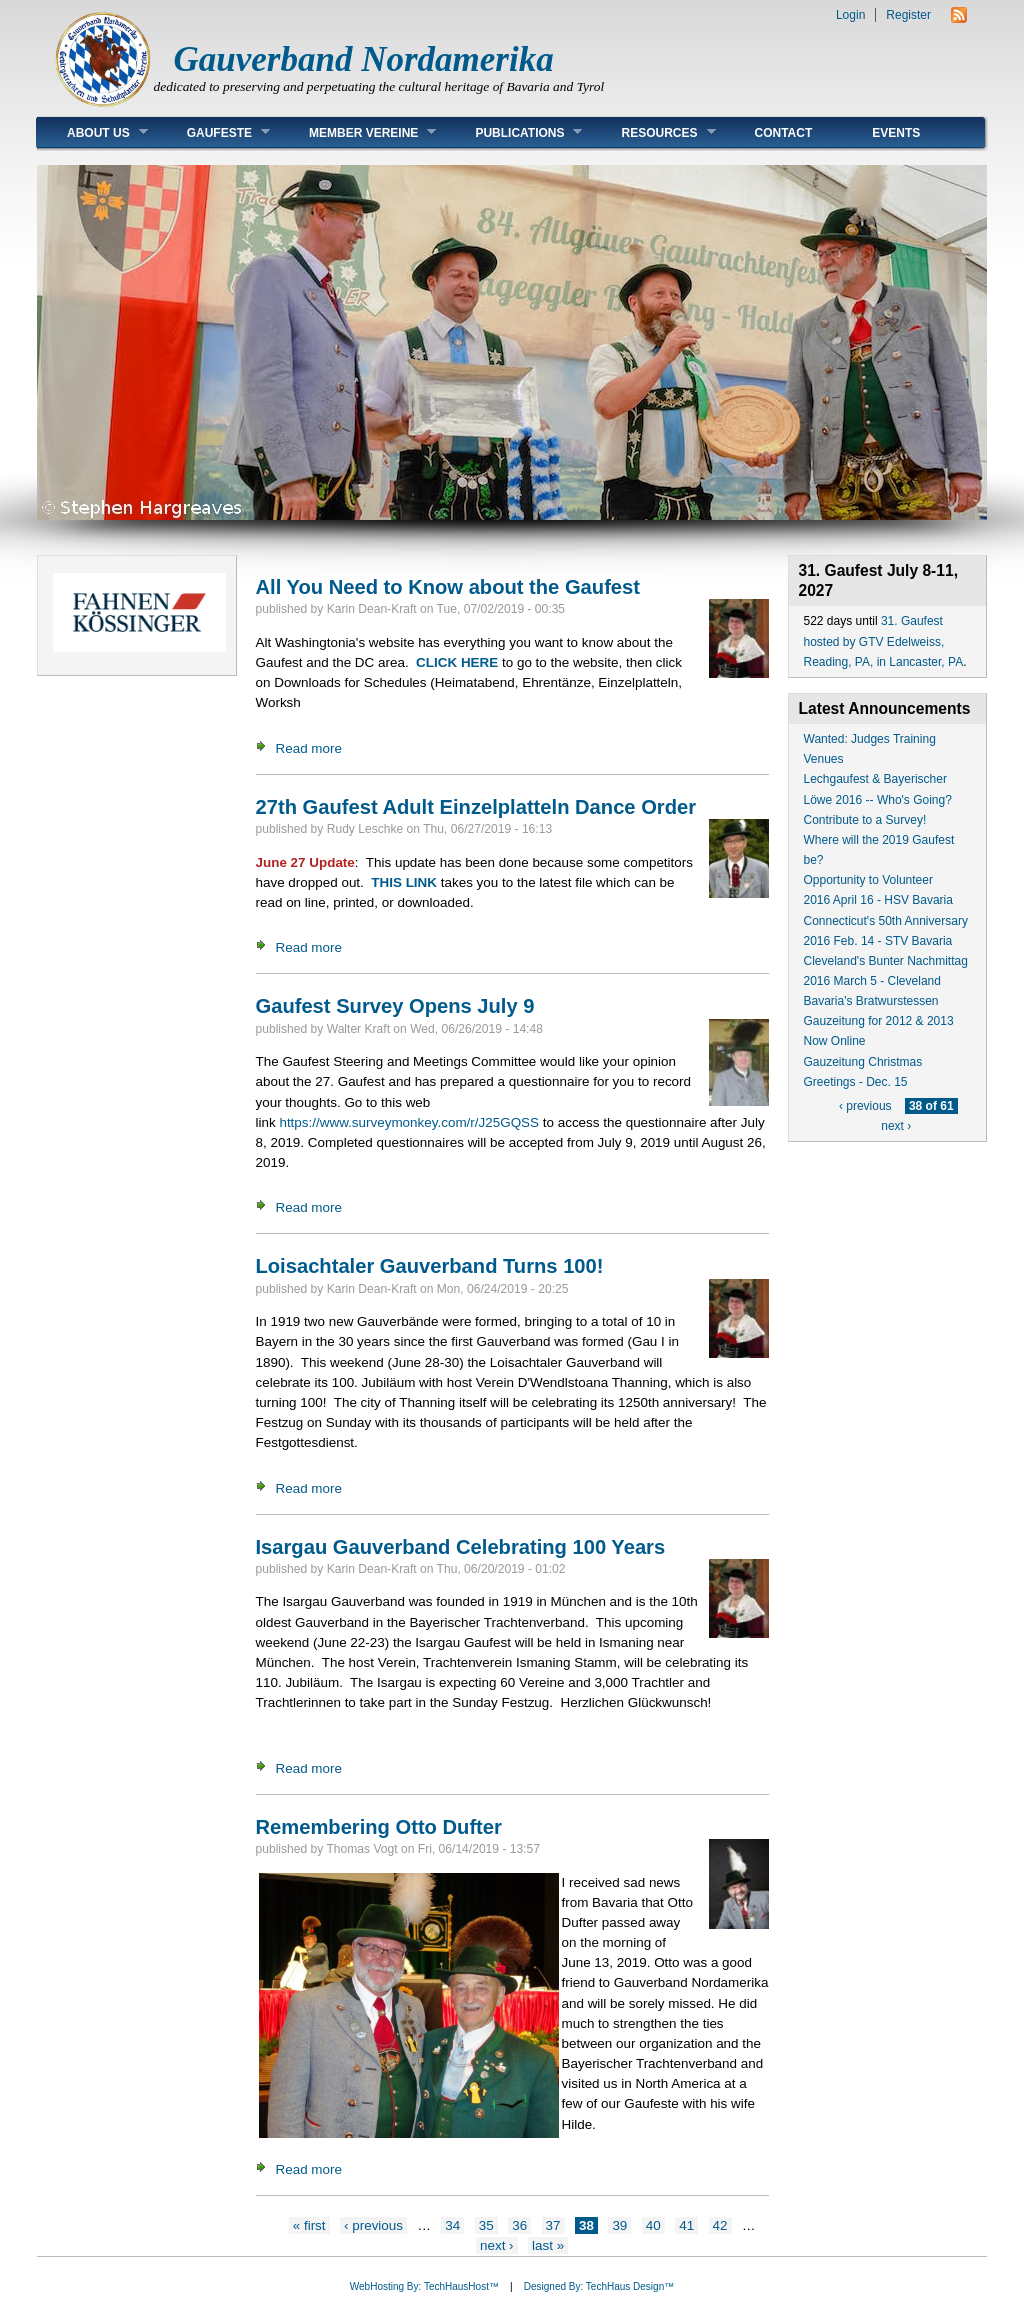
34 (452, 2225)
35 (486, 2225)
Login (850, 15)
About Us (92, 132)
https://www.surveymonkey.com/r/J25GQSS (409, 1122)
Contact (784, 133)
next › (497, 2245)
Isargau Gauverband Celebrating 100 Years (461, 1547)
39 (619, 2225)
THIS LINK (404, 882)
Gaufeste (213, 132)
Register (908, 15)
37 (553, 2225)
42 (720, 2225)
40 (653, 2225)
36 (519, 2225)
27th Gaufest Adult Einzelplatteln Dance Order (476, 807)
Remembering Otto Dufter (379, 1827)
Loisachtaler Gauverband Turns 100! (430, 1266)
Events (896, 133)
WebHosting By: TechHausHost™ (424, 2286)
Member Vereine (357, 132)
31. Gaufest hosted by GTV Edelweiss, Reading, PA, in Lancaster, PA (884, 641)
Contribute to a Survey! (865, 820)
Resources (653, 132)
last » (548, 2245)
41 (686, 2225)
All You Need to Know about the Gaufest (448, 587)
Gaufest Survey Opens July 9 (395, 1006)
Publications (513, 132)
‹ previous (373, 2225)
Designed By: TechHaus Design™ (599, 2286)
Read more (309, 748)
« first (309, 2225)
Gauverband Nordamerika (364, 59)
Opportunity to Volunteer (868, 880)
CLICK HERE (457, 662)
